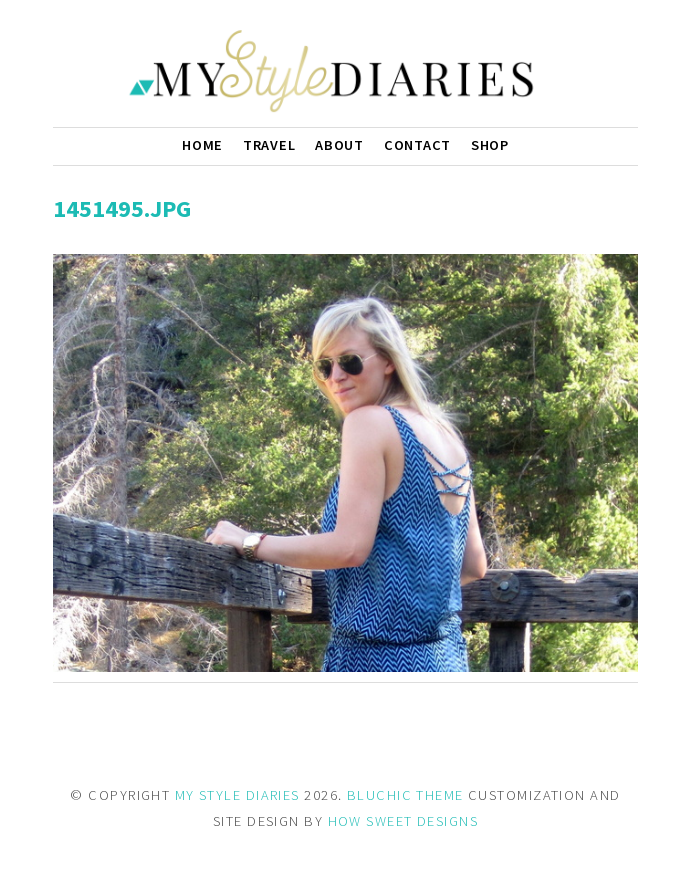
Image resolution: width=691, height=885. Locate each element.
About (339, 145)
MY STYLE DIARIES (237, 795)
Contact (417, 145)
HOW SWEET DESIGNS (403, 821)
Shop (490, 145)
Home (202, 145)
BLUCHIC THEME (405, 795)
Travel (269, 145)
